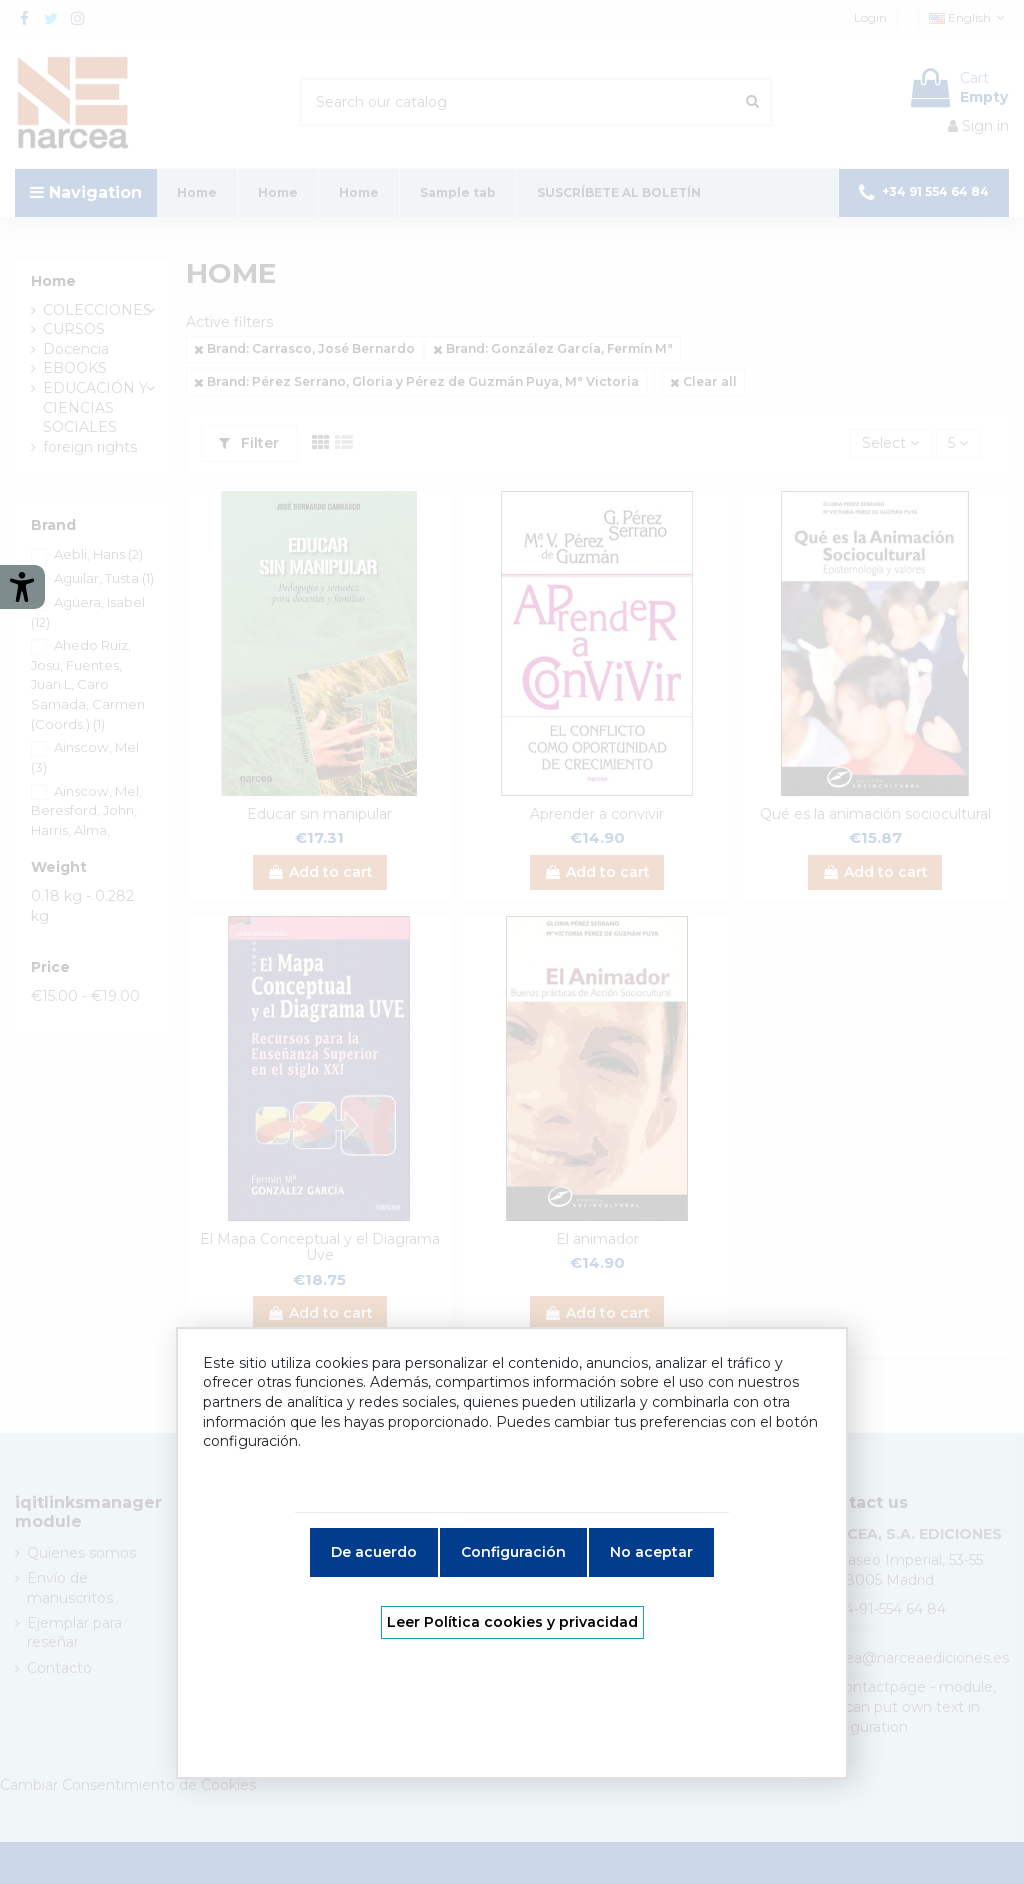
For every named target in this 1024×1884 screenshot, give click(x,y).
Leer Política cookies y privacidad (512, 1622)
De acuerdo (374, 1552)
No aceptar (651, 1552)
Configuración (513, 1552)
